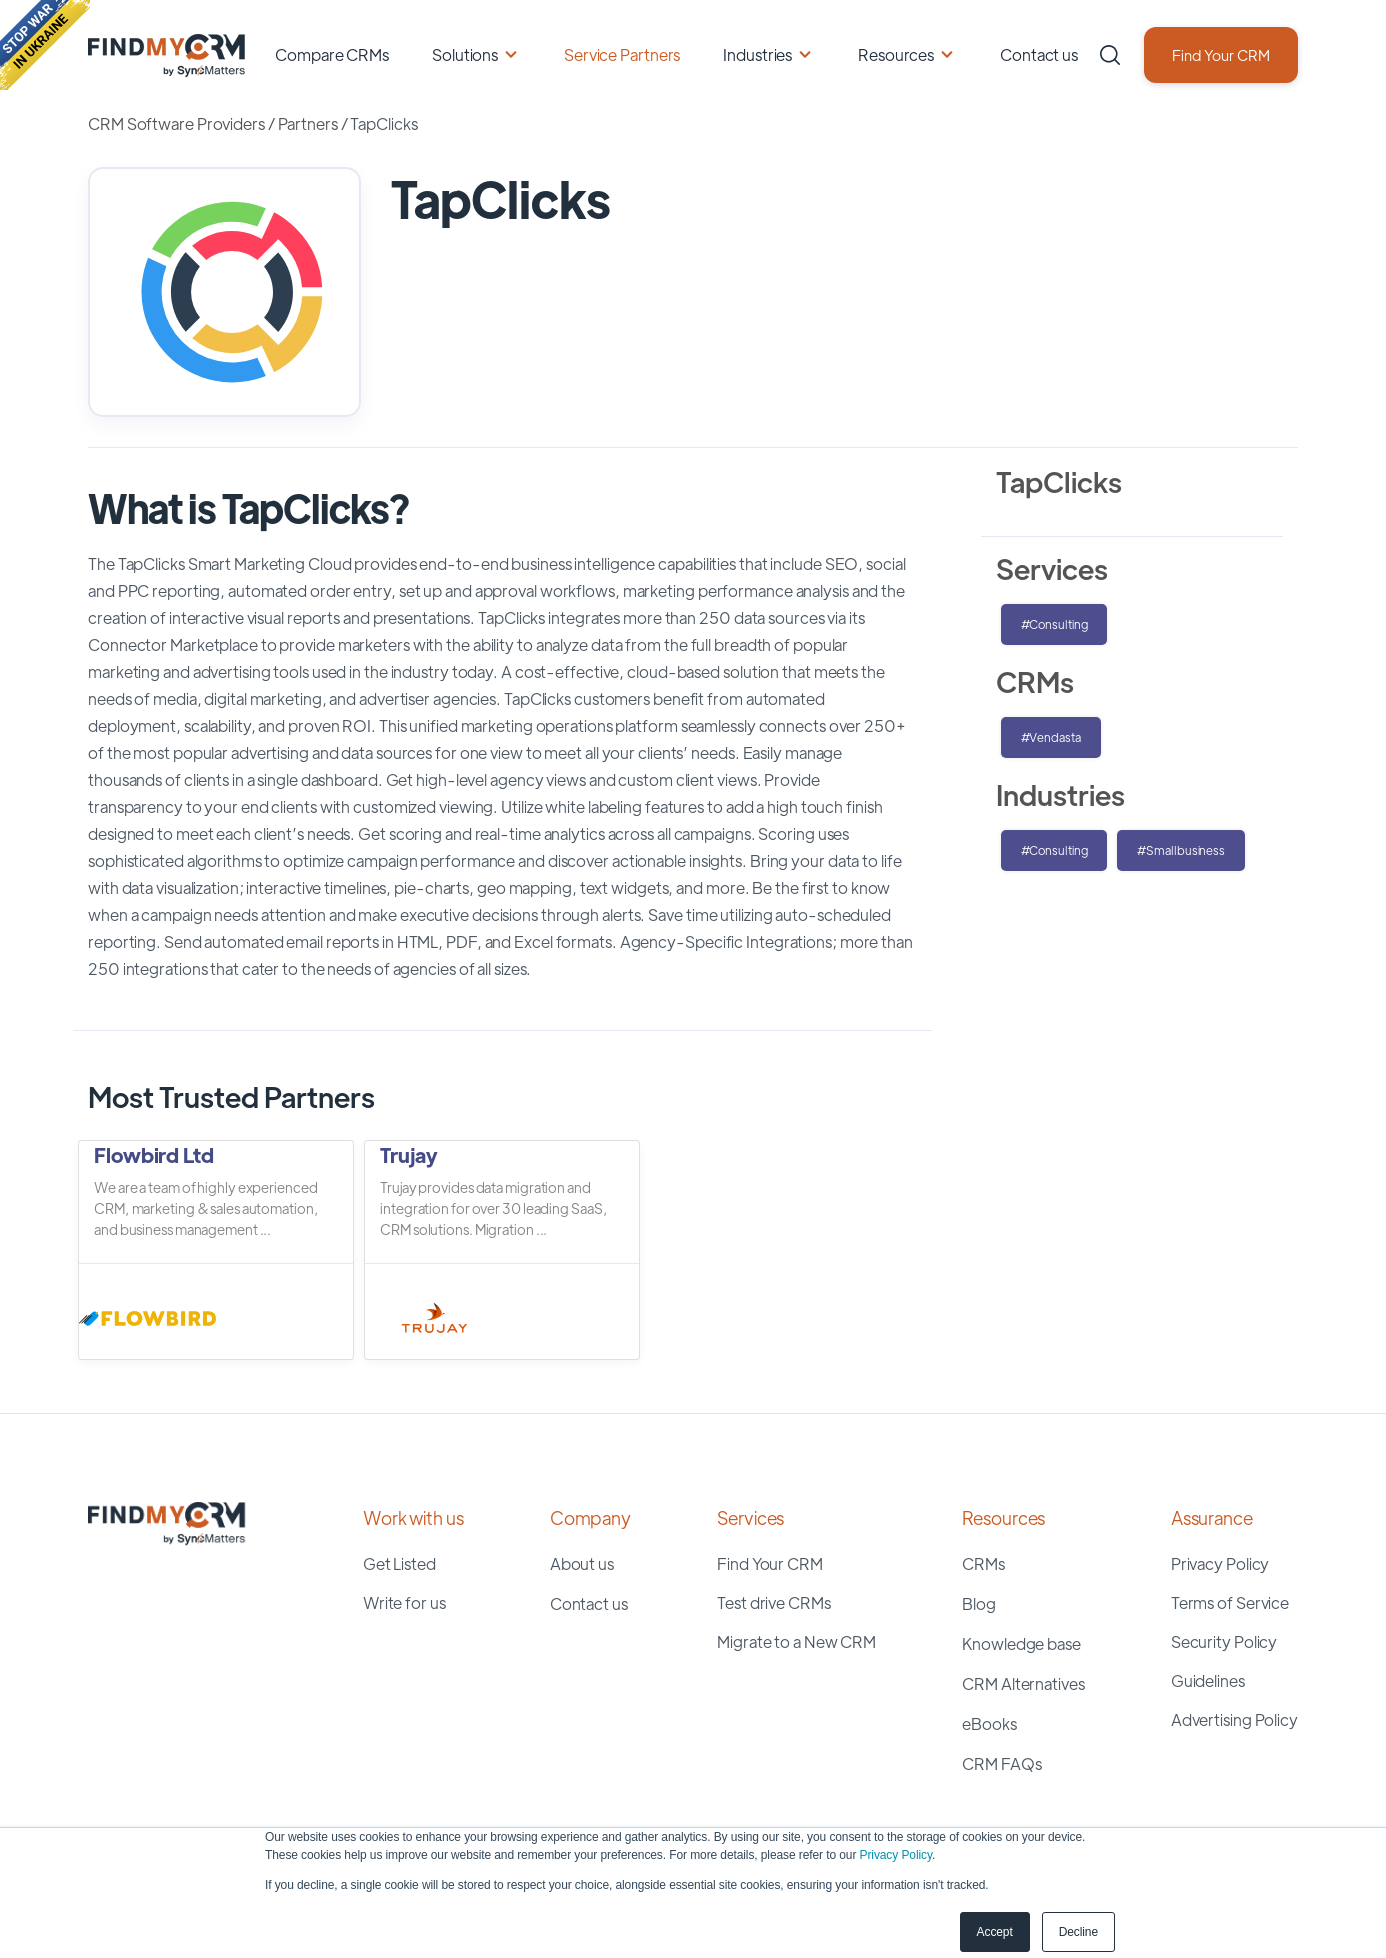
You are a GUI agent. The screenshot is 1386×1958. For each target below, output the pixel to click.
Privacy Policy (896, 1855)
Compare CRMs (332, 54)
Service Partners (622, 54)
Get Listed (399, 1563)
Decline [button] (1078, 1932)
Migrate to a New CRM (796, 1641)
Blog (979, 1603)
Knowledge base (1021, 1643)
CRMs (983, 1563)
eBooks (989, 1723)
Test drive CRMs (774, 1602)
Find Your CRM (1221, 54)
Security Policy (1224, 1641)
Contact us (1039, 54)
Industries (757, 54)
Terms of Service (1230, 1602)
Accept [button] (995, 1932)
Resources (896, 54)
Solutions (465, 54)
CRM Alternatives (1023, 1683)
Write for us (404, 1602)
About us (582, 1563)
